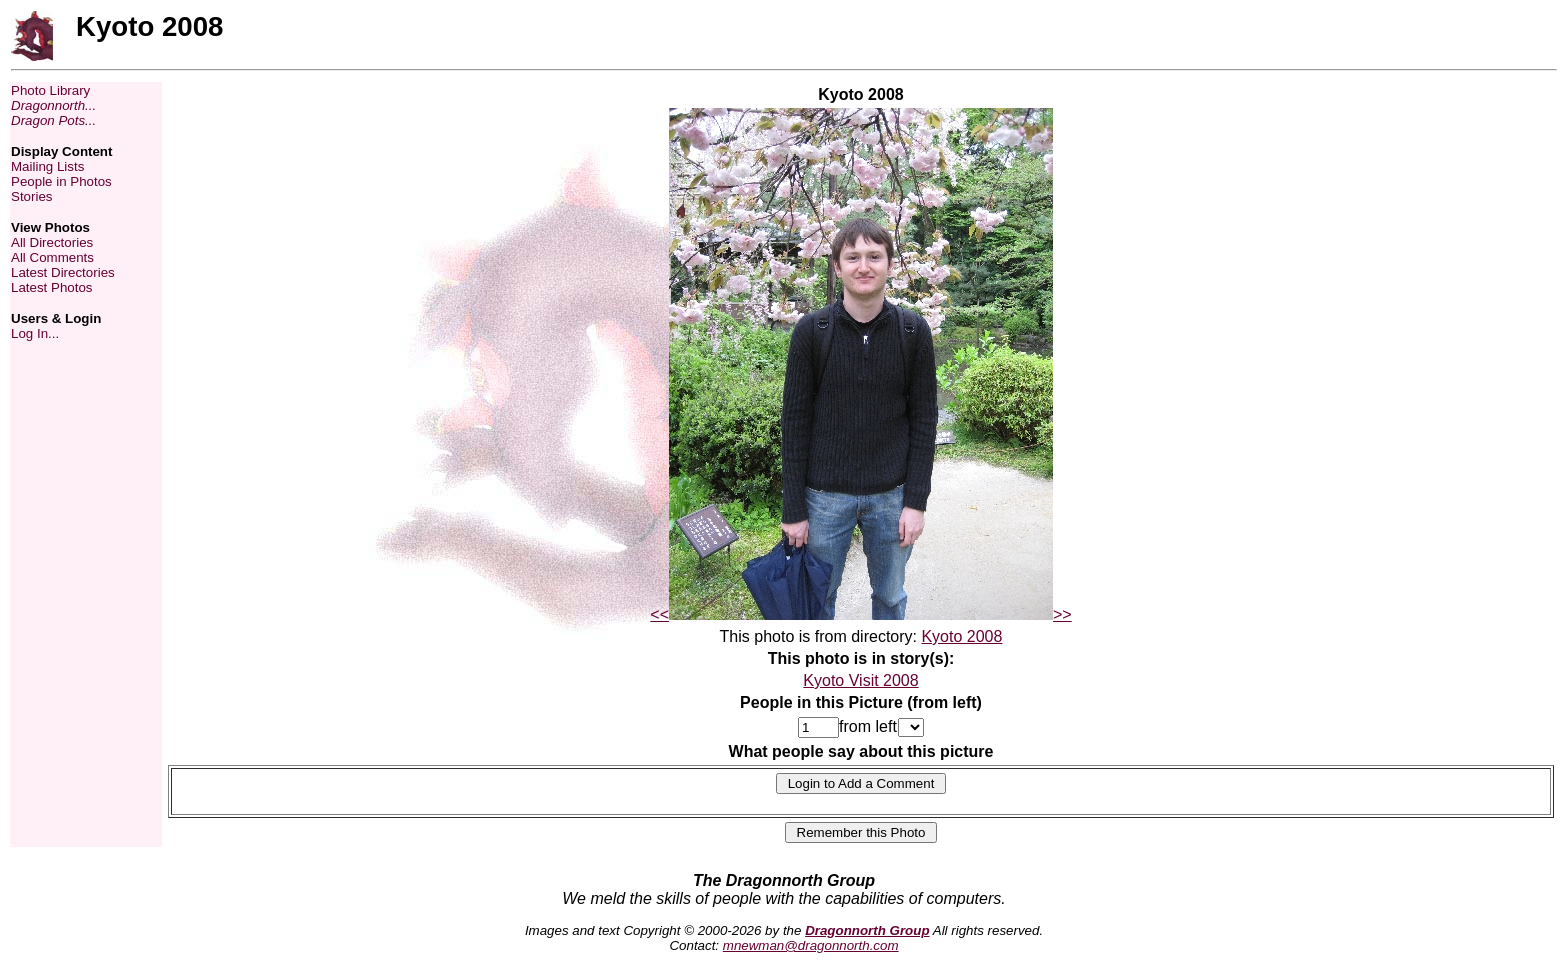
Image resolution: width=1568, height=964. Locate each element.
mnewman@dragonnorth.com (811, 945)
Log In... (35, 333)
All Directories (52, 242)
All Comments (52, 257)
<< (659, 614)
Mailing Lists (47, 166)
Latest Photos (52, 287)
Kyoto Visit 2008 (860, 680)
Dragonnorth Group (867, 930)
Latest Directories (63, 272)
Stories (31, 196)
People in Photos (61, 181)
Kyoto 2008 (961, 636)
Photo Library (50, 90)
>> (1062, 614)
